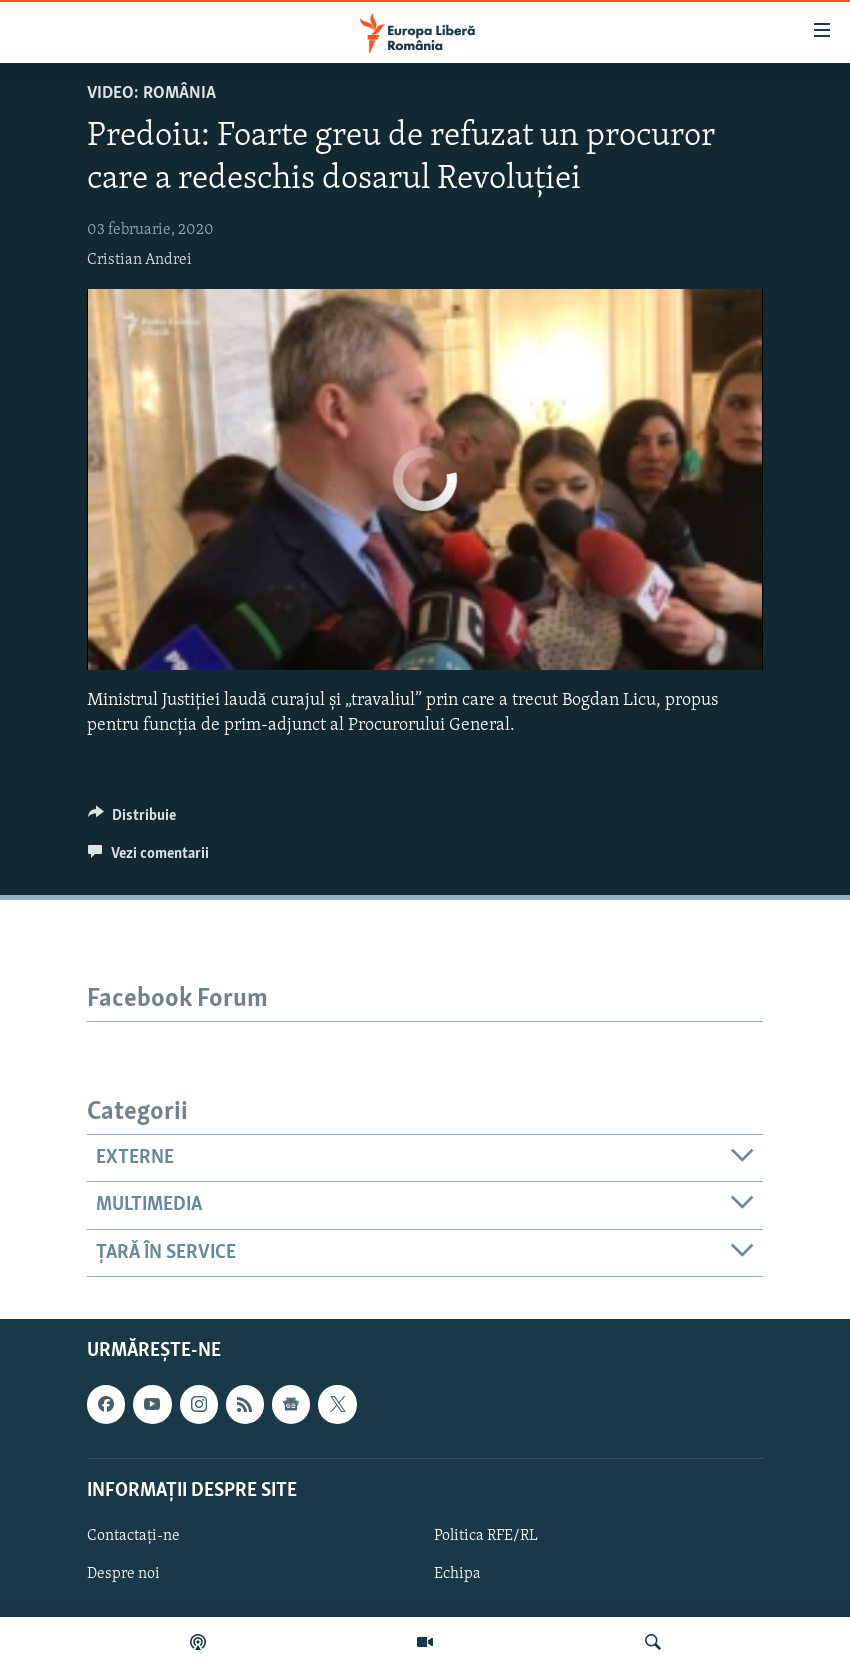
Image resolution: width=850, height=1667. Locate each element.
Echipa (457, 1574)
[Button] (132, 820)
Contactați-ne (133, 1536)
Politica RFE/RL (486, 1536)
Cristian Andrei (139, 260)
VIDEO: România (151, 93)
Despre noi (123, 1574)
